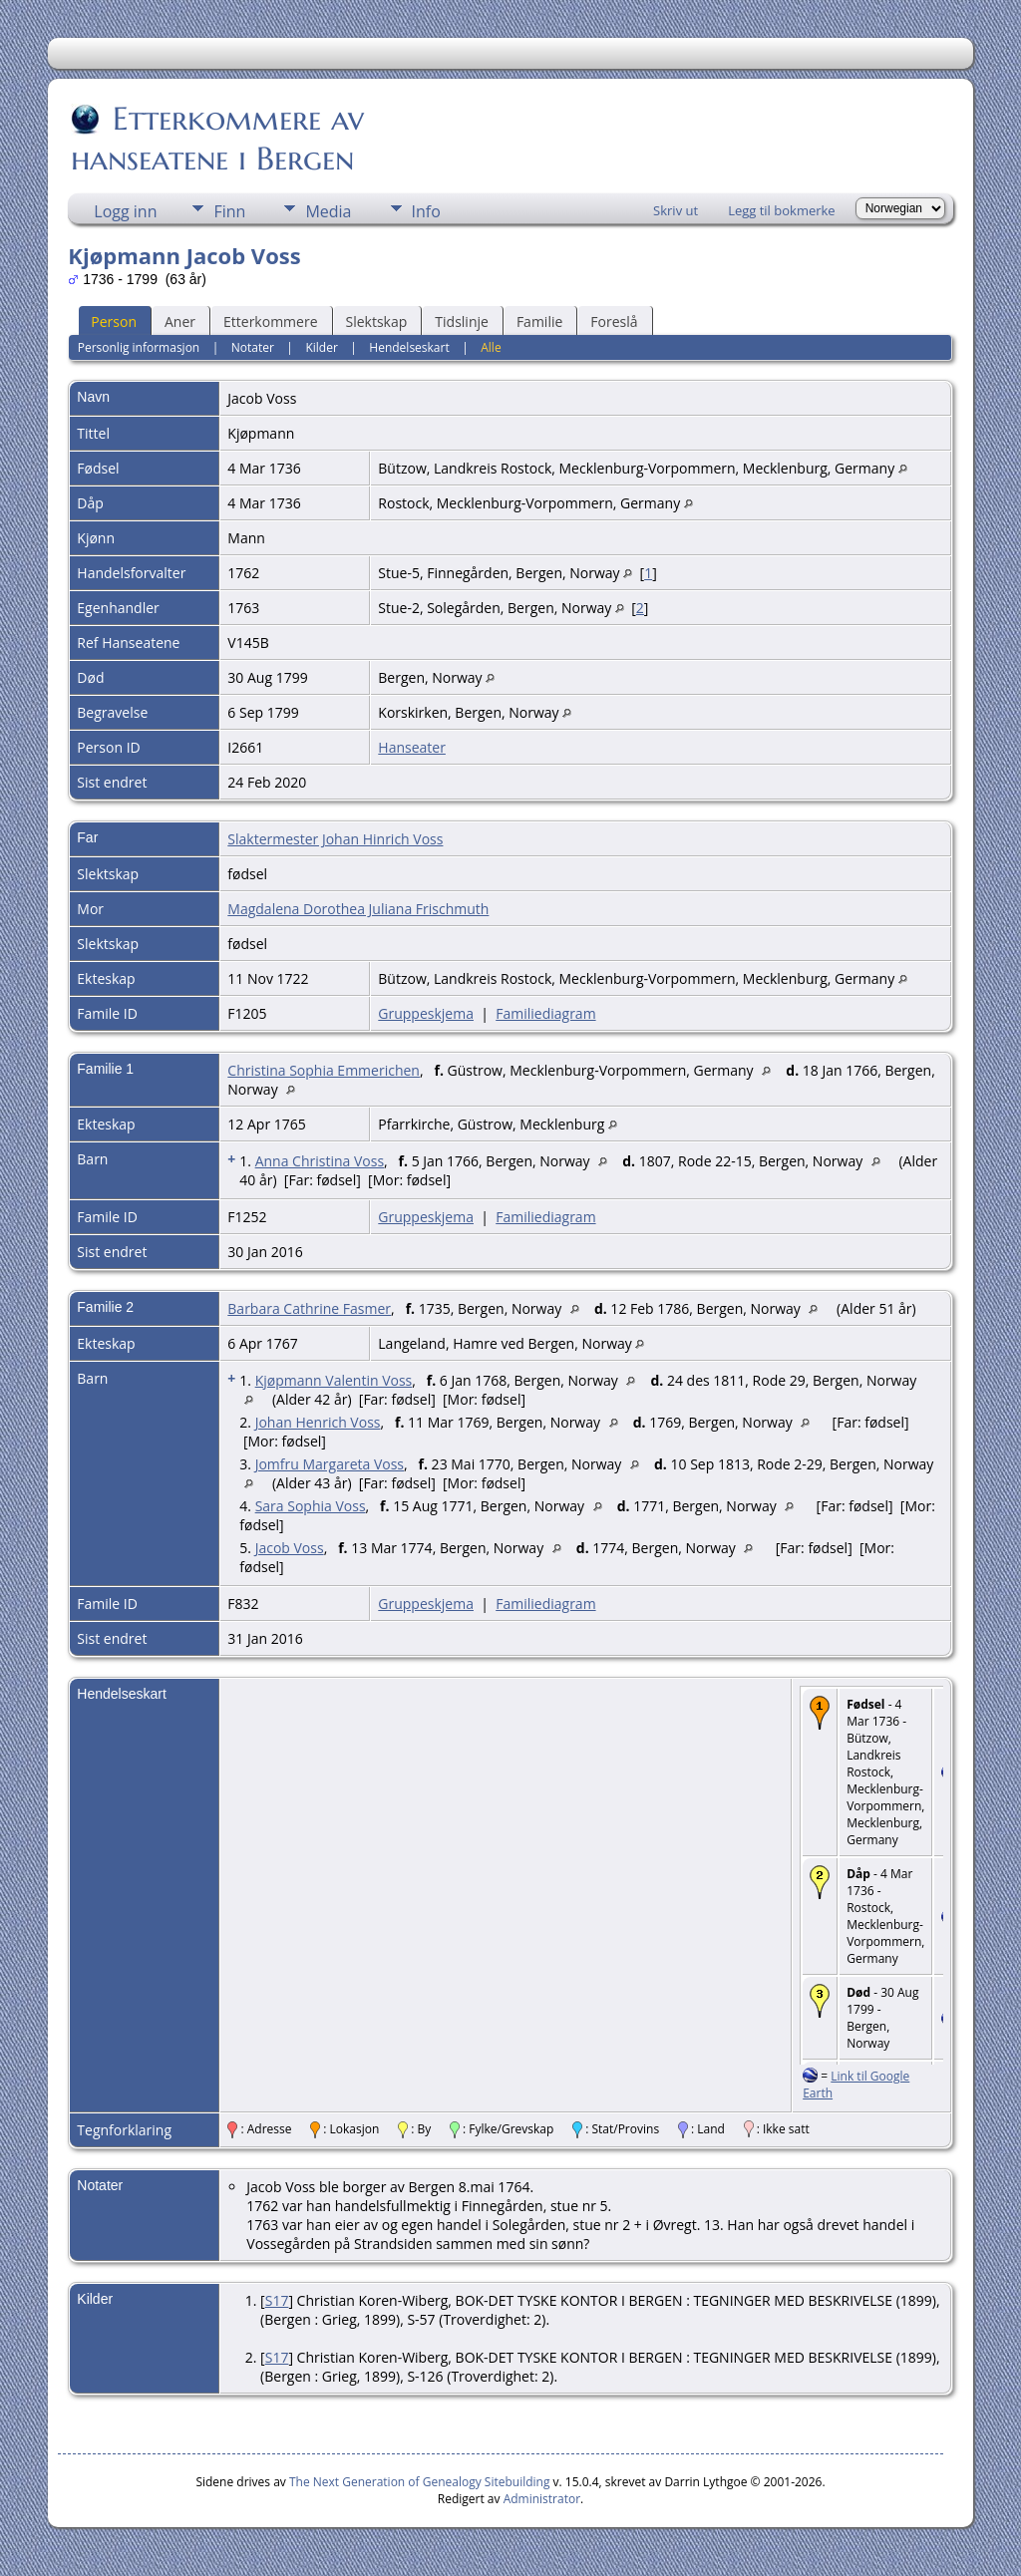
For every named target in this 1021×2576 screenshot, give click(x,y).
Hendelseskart (409, 347)
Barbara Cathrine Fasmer (309, 1308)
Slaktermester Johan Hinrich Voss (335, 838)
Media (328, 211)
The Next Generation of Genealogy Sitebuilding (419, 2481)
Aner (180, 321)
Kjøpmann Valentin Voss (334, 1380)
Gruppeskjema (426, 1013)
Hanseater (412, 747)
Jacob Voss (289, 1547)
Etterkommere (270, 321)
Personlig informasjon (139, 347)
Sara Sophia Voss (310, 1505)
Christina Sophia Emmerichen (323, 1070)
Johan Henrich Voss (318, 1422)
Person (114, 321)
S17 (277, 2300)
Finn (229, 211)
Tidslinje (462, 321)
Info (426, 211)
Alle (491, 347)
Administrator (542, 2498)
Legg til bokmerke (782, 210)
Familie (539, 321)
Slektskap (377, 321)
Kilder (321, 347)
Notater (252, 347)
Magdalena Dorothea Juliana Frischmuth (358, 908)
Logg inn (125, 211)
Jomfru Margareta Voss (329, 1463)
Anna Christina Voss (319, 1160)
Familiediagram (545, 1013)
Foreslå (613, 321)
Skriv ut (675, 210)
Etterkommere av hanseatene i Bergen (217, 138)
